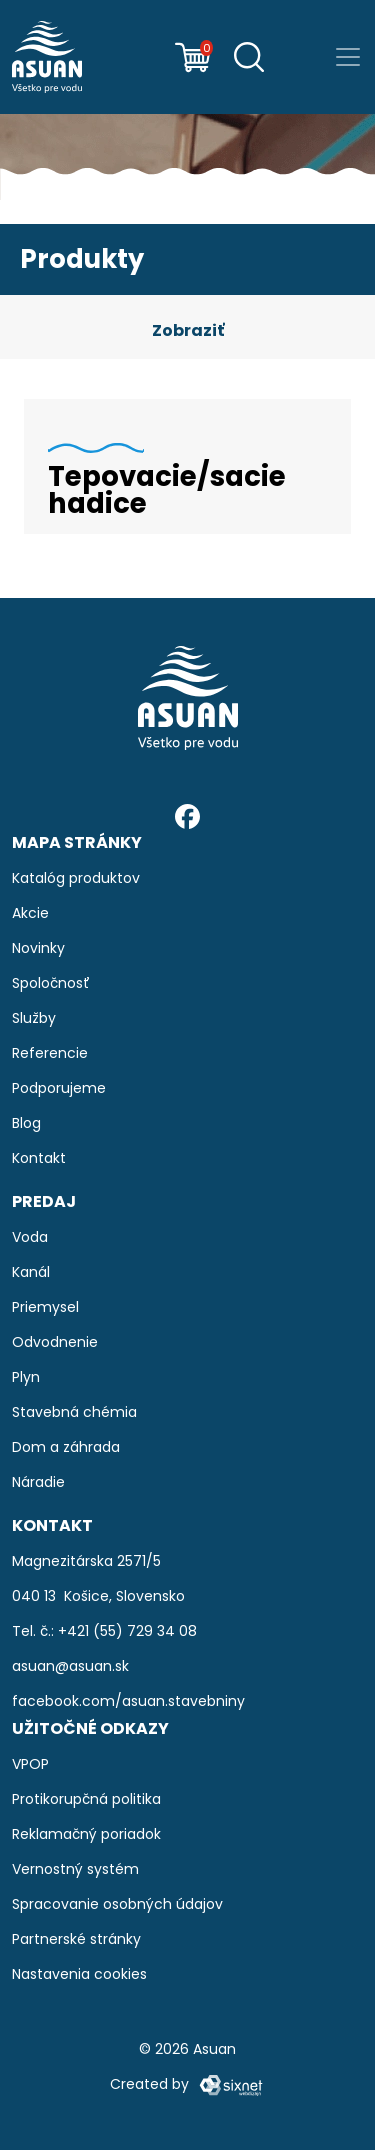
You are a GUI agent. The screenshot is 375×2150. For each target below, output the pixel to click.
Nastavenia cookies (79, 1974)
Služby (34, 1018)
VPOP (30, 1764)
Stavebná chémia (74, 1412)
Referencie (50, 1053)
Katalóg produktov (76, 878)
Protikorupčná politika (86, 1799)
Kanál (31, 1272)
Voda (30, 1237)
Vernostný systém (75, 1869)
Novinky (38, 948)
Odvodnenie (55, 1342)
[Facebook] (187, 815)
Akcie (30, 913)
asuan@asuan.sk (70, 1666)
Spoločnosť (51, 983)
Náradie (38, 1482)
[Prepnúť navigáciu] (348, 57)
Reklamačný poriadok (86, 1834)
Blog (26, 1123)
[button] (187, 331)
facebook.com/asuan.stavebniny (128, 1701)
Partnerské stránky (76, 1939)
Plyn (26, 1377)
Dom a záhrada (66, 1447)
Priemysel (45, 1307)
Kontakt (39, 1158)
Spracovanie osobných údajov (117, 1904)
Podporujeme (59, 1088)
